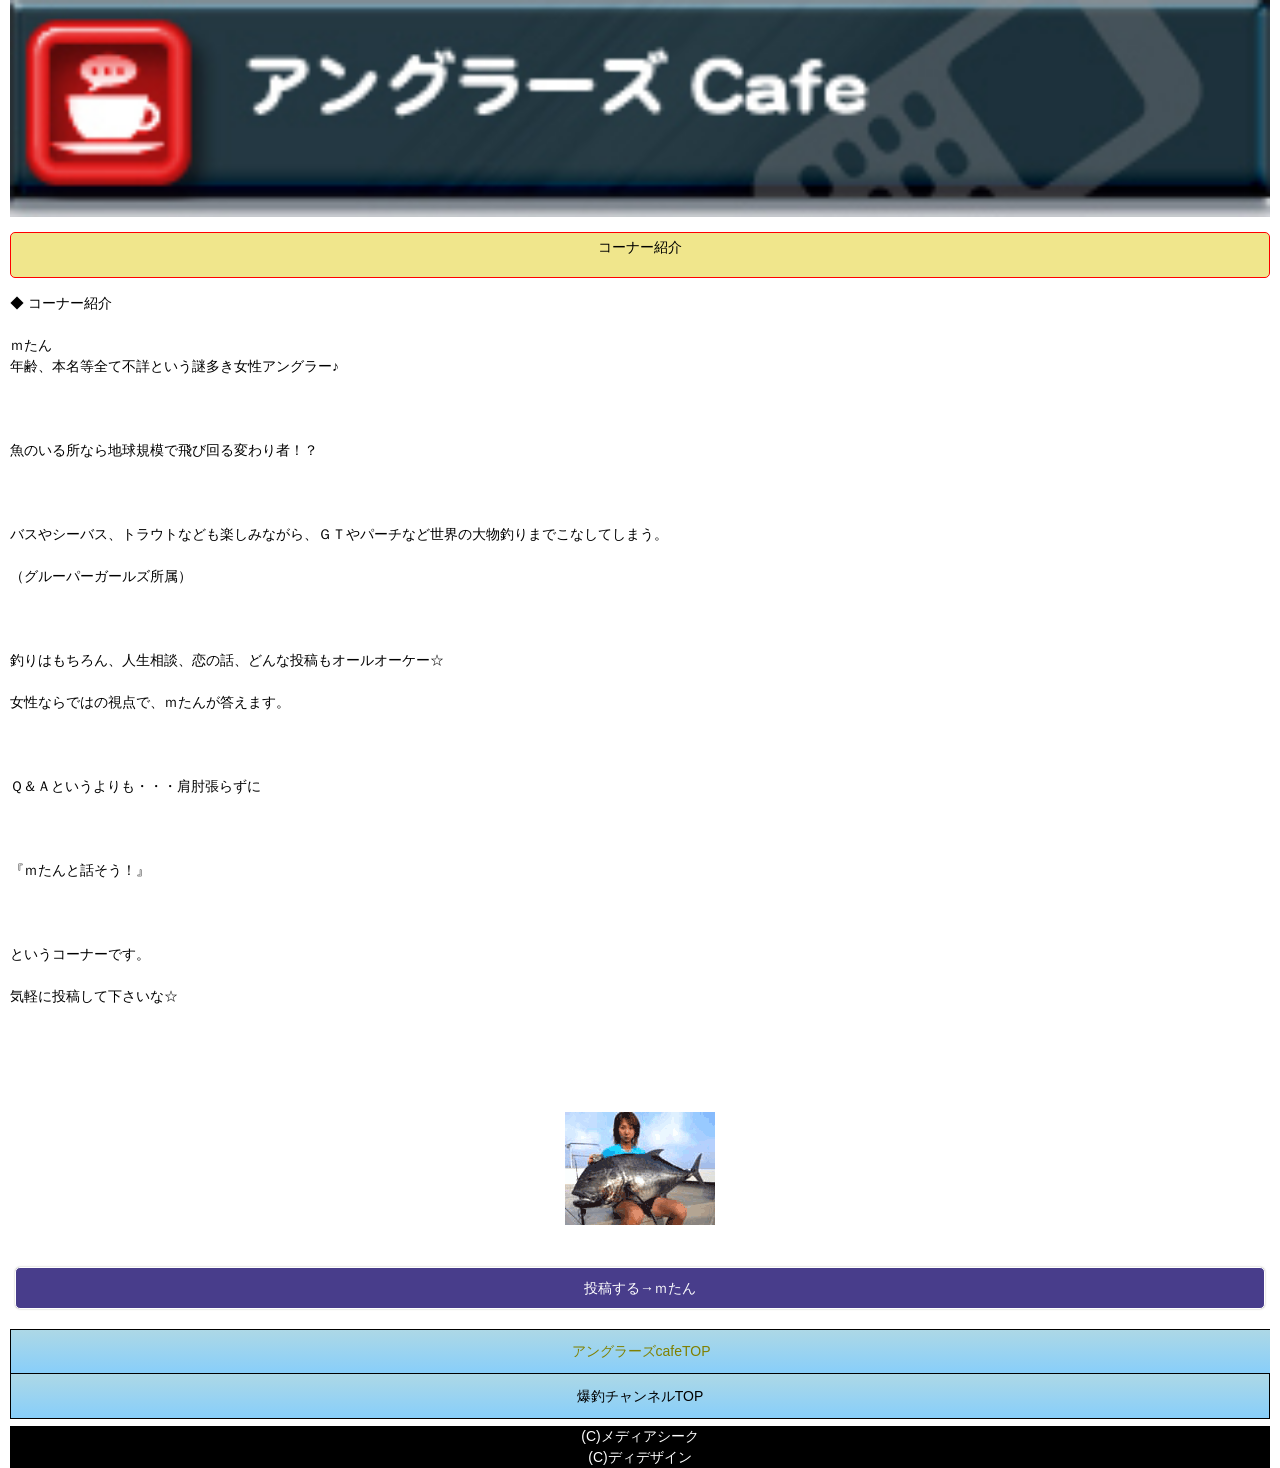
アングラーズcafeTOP (641, 1351)
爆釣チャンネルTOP (640, 1396)
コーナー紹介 (640, 247)
